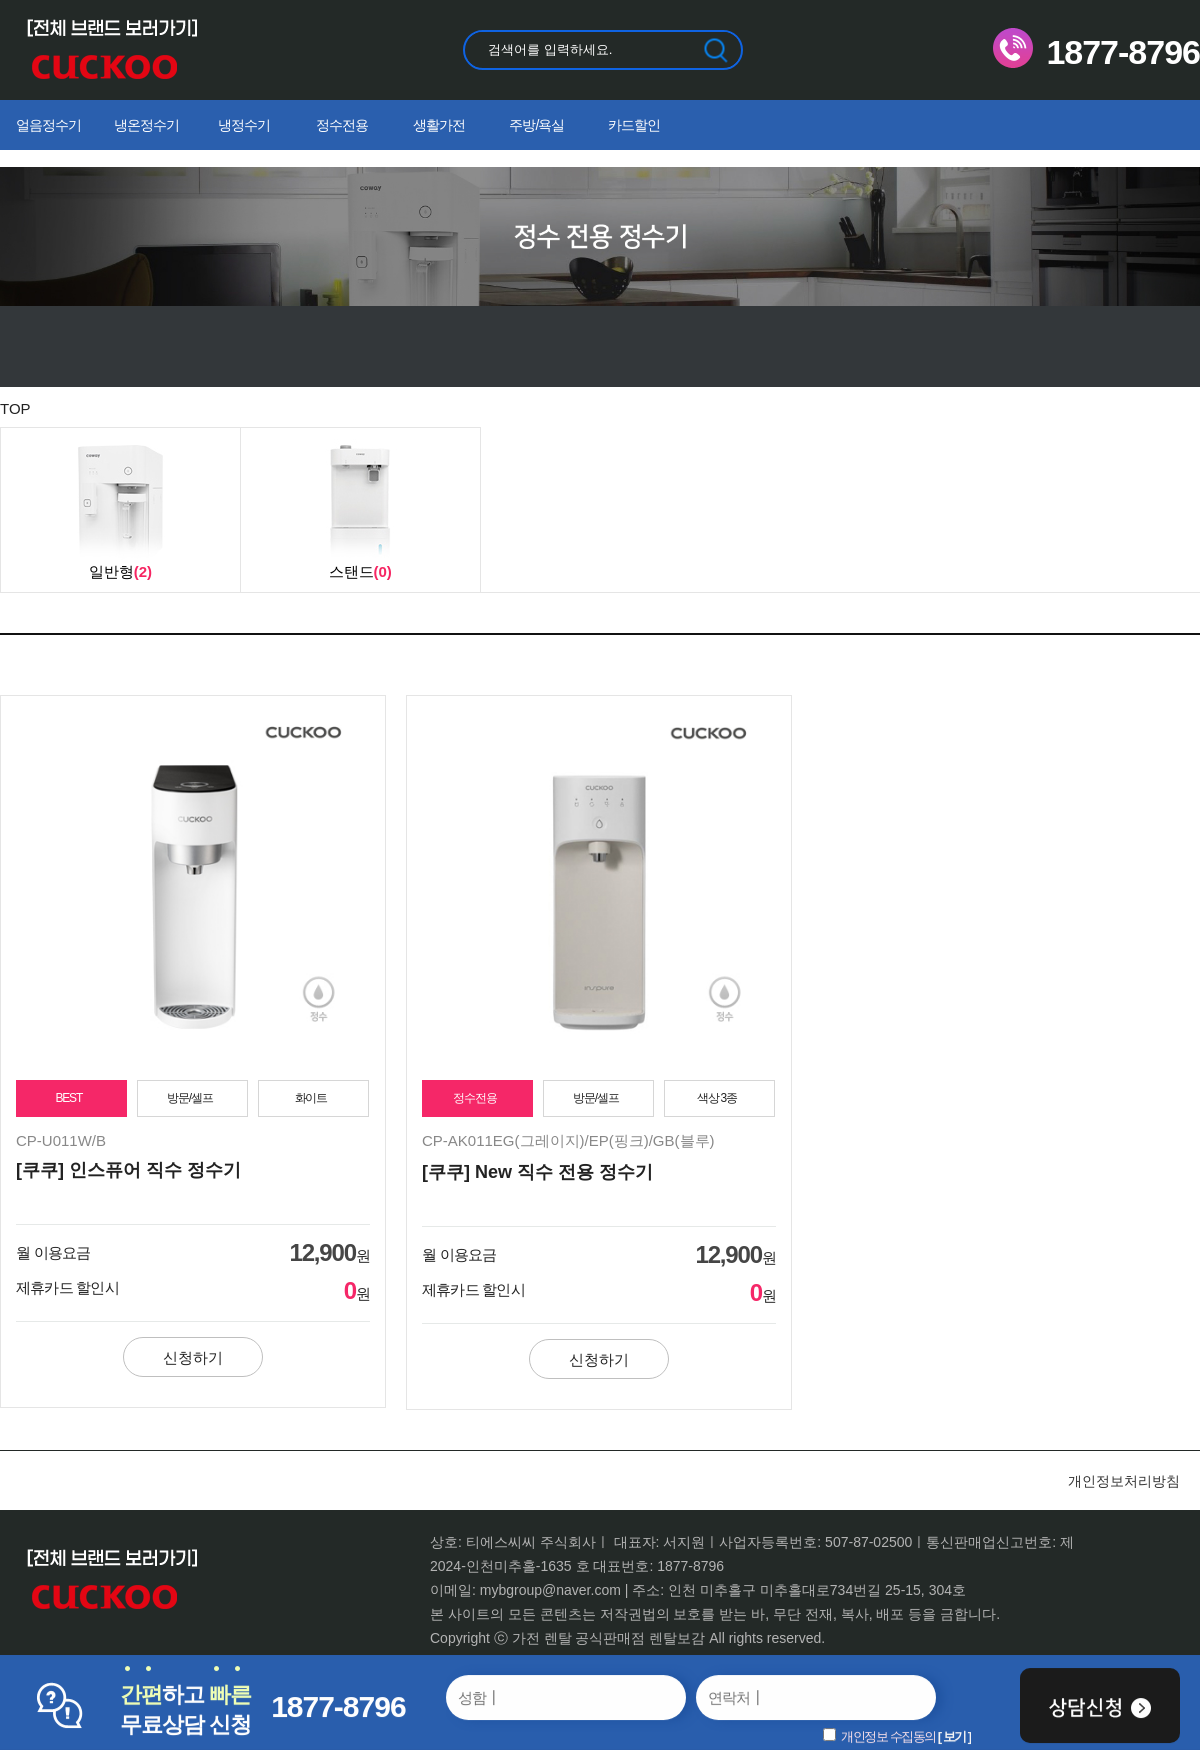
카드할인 (634, 125)
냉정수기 (244, 125)
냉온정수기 (146, 125)
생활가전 (439, 125)
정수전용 (342, 125)
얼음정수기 (48, 125)
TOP (15, 408)
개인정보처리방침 (1124, 1481)
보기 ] (957, 1736)
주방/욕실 (536, 125)
